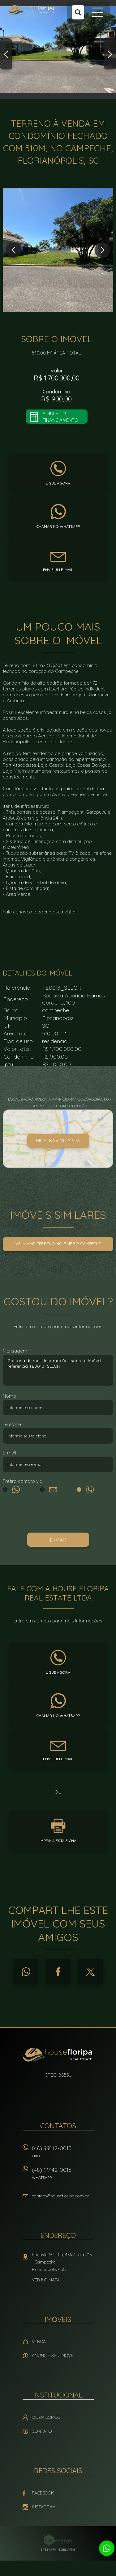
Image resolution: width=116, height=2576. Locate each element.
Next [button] (110, 54)
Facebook (58, 1971)
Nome (9, 1396)
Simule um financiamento (60, 417)
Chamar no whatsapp (58, 526)
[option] (58, 49)
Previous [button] (6, 54)
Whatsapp (26, 1971)
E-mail (9, 1453)
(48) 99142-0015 (63, 2154)
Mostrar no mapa (58, 1140)
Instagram (44, 2507)
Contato (42, 2431)
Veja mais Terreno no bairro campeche (58, 1243)
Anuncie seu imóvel (53, 2355)
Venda (39, 2341)
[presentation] (58, 1514)
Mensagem (15, 1351)
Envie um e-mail (58, 569)
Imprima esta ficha (58, 1840)
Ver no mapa (46, 2280)
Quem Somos (46, 2417)
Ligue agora (58, 483)
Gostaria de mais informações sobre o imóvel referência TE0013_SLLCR (58, 1370)
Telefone (12, 1424)
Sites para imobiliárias (58, 2549)
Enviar (58, 1540)
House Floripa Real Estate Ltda (58, 2055)
